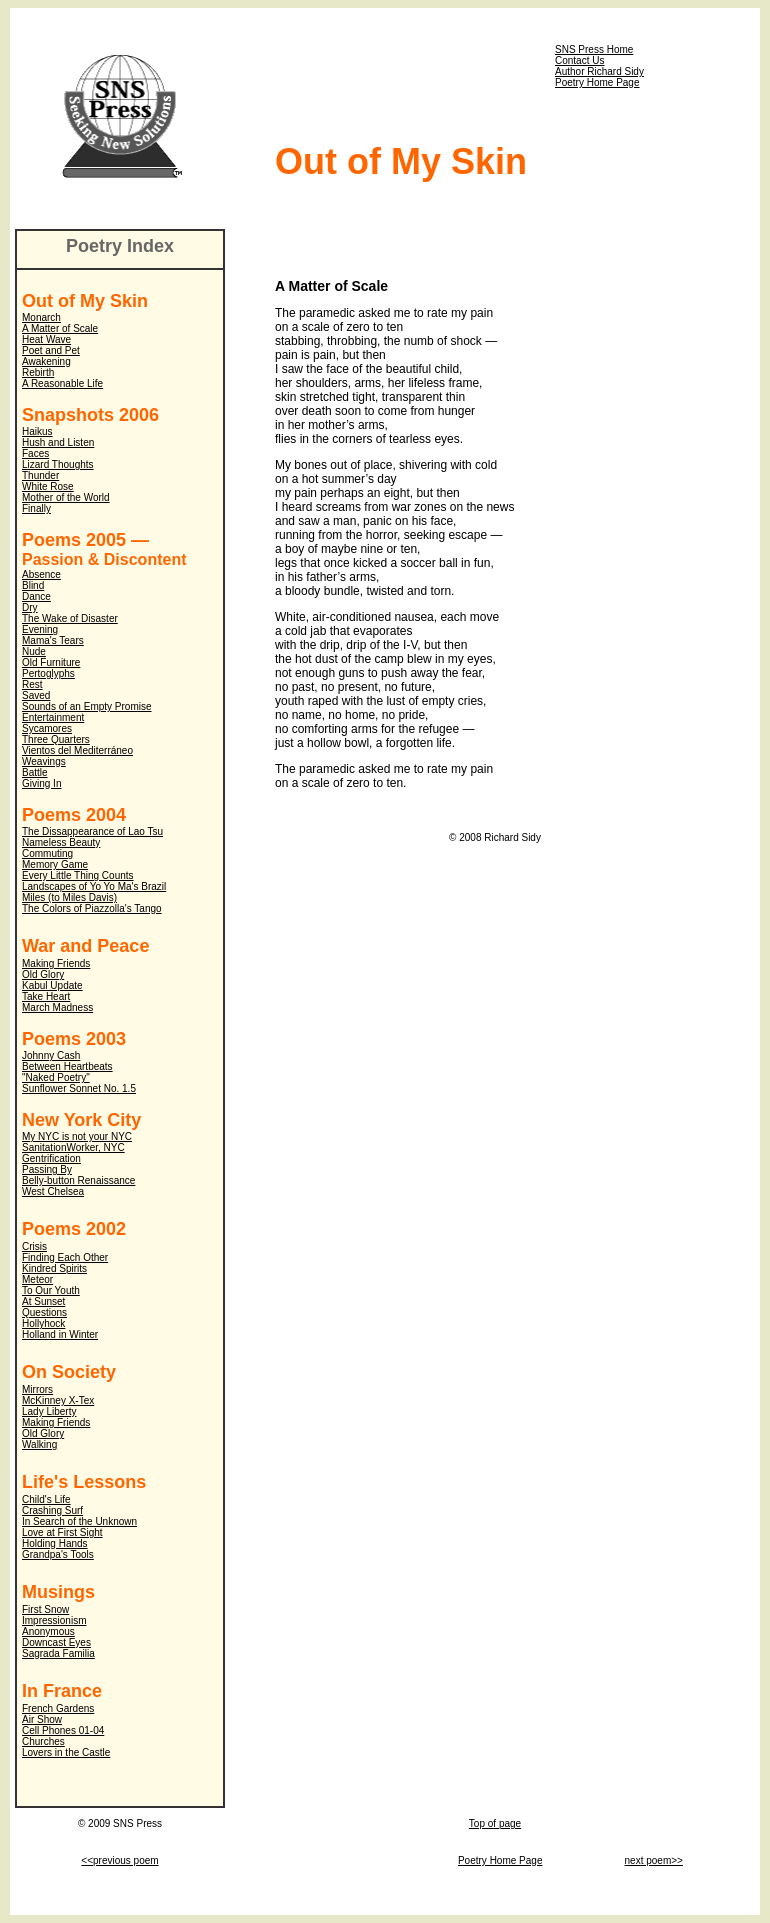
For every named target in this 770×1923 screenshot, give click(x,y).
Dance (36, 596)
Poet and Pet (51, 350)
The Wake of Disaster (70, 618)
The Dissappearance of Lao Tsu (92, 831)
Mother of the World (66, 497)
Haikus (37, 431)
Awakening (46, 361)
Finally (36, 508)
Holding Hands (55, 1543)
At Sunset (43, 1301)
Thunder (40, 475)
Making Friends (56, 963)
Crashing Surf (52, 1510)
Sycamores (47, 728)
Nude (34, 651)
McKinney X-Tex (58, 1400)
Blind (33, 585)
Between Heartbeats (67, 1066)
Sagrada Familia (58, 1653)
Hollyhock (43, 1323)
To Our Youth (51, 1290)
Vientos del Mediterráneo (77, 750)
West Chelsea (53, 1191)
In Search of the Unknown (79, 1521)
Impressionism (54, 1620)
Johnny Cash (51, 1055)
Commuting (47, 853)
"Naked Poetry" (56, 1077)
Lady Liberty (49, 1411)
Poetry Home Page (597, 82)
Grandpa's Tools (58, 1554)
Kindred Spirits (54, 1268)
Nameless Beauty (61, 842)
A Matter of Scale (60, 328)
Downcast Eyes (56, 1642)
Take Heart (46, 996)
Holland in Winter (60, 1334)
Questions (44, 1312)
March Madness (57, 1007)
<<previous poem (119, 1860)
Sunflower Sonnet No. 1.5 (79, 1088)
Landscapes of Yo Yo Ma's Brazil (94, 886)
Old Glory (43, 974)
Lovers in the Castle (66, 1752)
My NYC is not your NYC (77, 1136)
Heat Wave (46, 339)
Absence (41, 574)
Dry (30, 607)
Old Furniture (51, 662)
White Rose (48, 486)
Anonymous (48, 1631)
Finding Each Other (65, 1257)
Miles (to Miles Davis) (69, 897)
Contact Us (579, 60)
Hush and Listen (58, 442)
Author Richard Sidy (599, 71)
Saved (36, 695)
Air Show (42, 1719)
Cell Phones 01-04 (63, 1730)
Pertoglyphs (48, 673)
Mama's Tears (53, 640)
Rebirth (38, 372)
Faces (35, 453)
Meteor (37, 1279)
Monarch (41, 317)
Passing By (47, 1169)
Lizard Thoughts (58, 464)
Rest (32, 684)
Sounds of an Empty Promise (87, 706)
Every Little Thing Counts (78, 875)
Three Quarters (56, 739)
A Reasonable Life (62, 383)
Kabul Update (52, 985)
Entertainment (53, 717)
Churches (43, 1741)
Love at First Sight (62, 1532)
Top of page (495, 1823)
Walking (39, 1444)
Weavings (44, 761)
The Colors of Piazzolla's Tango (92, 908)
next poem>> (654, 1860)
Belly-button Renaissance (78, 1180)
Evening (40, 629)
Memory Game (55, 864)
